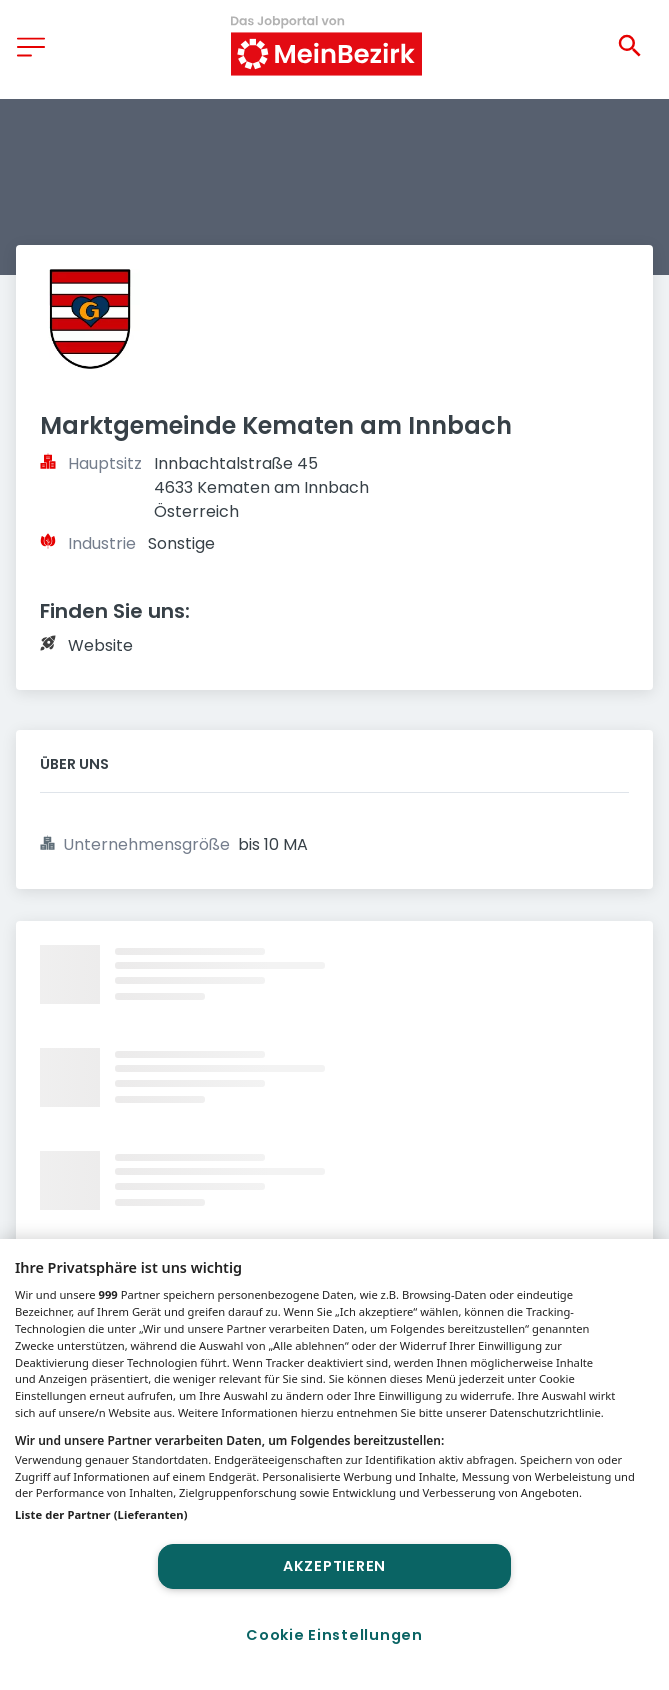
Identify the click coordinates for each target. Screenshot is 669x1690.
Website (100, 645)
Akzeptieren (334, 1566)
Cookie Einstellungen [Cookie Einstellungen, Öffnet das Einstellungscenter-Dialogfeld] (334, 1635)
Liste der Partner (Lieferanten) (101, 1514)
